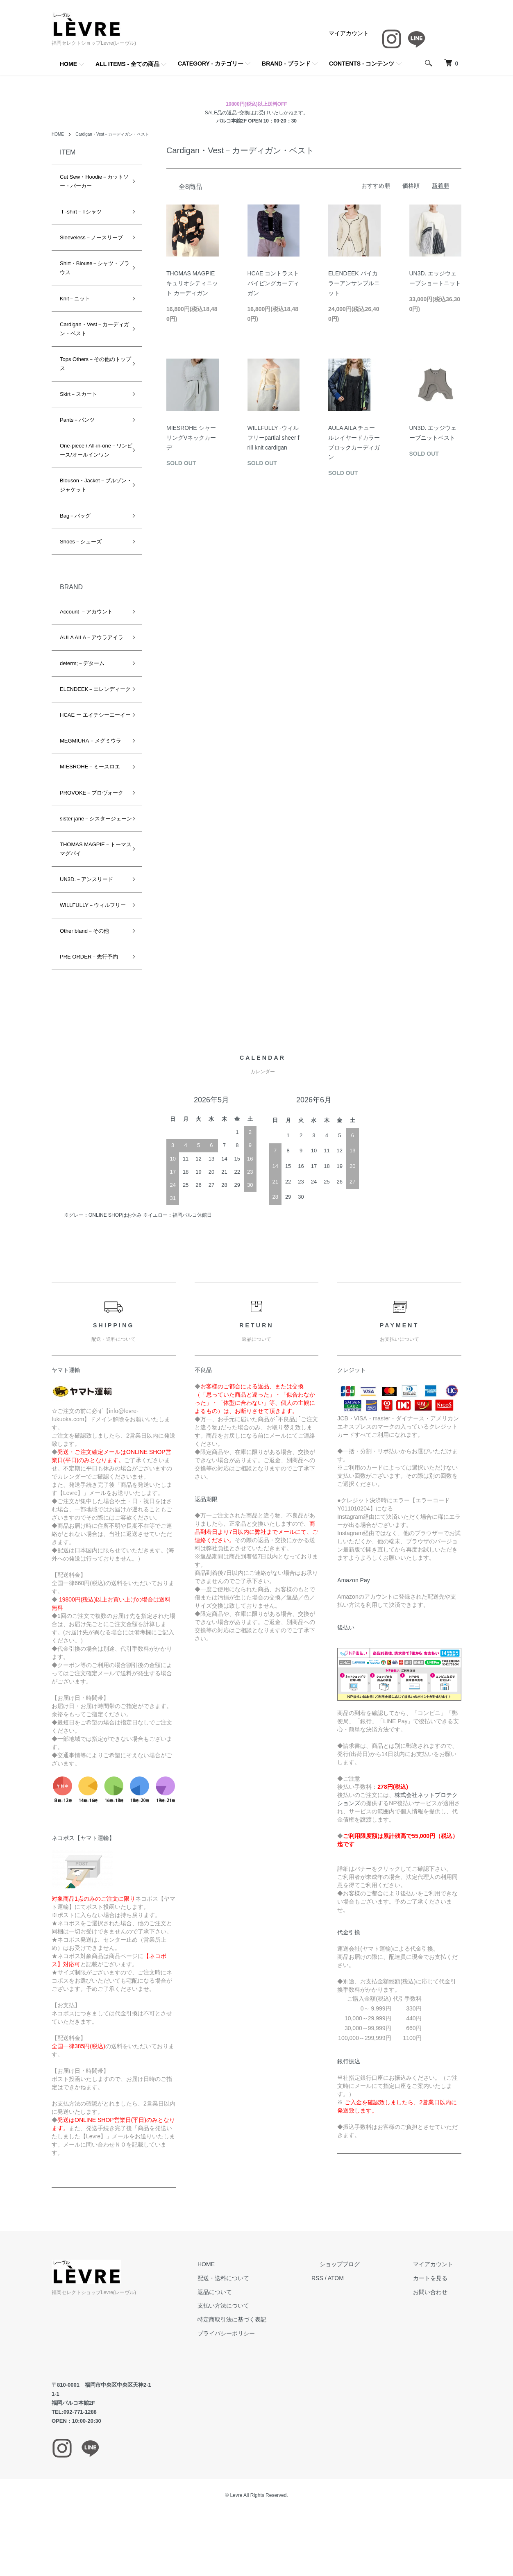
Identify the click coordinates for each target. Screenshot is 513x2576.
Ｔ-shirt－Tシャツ (81, 212)
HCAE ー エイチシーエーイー (90, 728)
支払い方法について (264, 2342)
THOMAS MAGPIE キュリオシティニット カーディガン (192, 283)
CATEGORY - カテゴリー (210, 63)
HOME (68, 64)
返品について (255, 2328)
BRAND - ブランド (286, 63)
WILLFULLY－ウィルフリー (90, 936)
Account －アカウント (86, 612)
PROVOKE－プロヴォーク (91, 811)
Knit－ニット (75, 298)
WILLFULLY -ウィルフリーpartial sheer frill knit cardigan (273, 438)
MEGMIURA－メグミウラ (90, 759)
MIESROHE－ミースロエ (90, 785)
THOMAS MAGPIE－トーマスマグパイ (90, 876)
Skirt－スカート (78, 394)
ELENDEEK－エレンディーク (90, 693)
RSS (350, 2314)
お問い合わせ (438, 2328)
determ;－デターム (82, 663)
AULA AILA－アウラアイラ (91, 637)
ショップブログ (364, 2300)
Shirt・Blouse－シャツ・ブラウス (92, 267)
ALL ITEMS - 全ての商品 (127, 64)
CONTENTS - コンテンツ (361, 63)
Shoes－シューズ (81, 541)
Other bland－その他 (84, 967)
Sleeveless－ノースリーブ (91, 237)
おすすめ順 (375, 185)
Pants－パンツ (77, 420)
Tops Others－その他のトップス (90, 363)
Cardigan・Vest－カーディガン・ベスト (122, 134)
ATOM (369, 2314)
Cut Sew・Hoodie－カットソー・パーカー (91, 181)
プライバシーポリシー (267, 2369)
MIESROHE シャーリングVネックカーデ (191, 438)
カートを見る (438, 2314)
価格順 (411, 185)
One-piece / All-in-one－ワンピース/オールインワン (91, 450)
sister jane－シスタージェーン (90, 841)
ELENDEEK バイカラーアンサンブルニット (354, 283)
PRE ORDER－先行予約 (89, 993)
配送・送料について (264, 2314)
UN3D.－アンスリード (86, 906)
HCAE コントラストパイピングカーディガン (273, 283)
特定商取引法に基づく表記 (272, 2356)
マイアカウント (349, 33)
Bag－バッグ (75, 516)
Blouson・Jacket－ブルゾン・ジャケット (90, 485)
